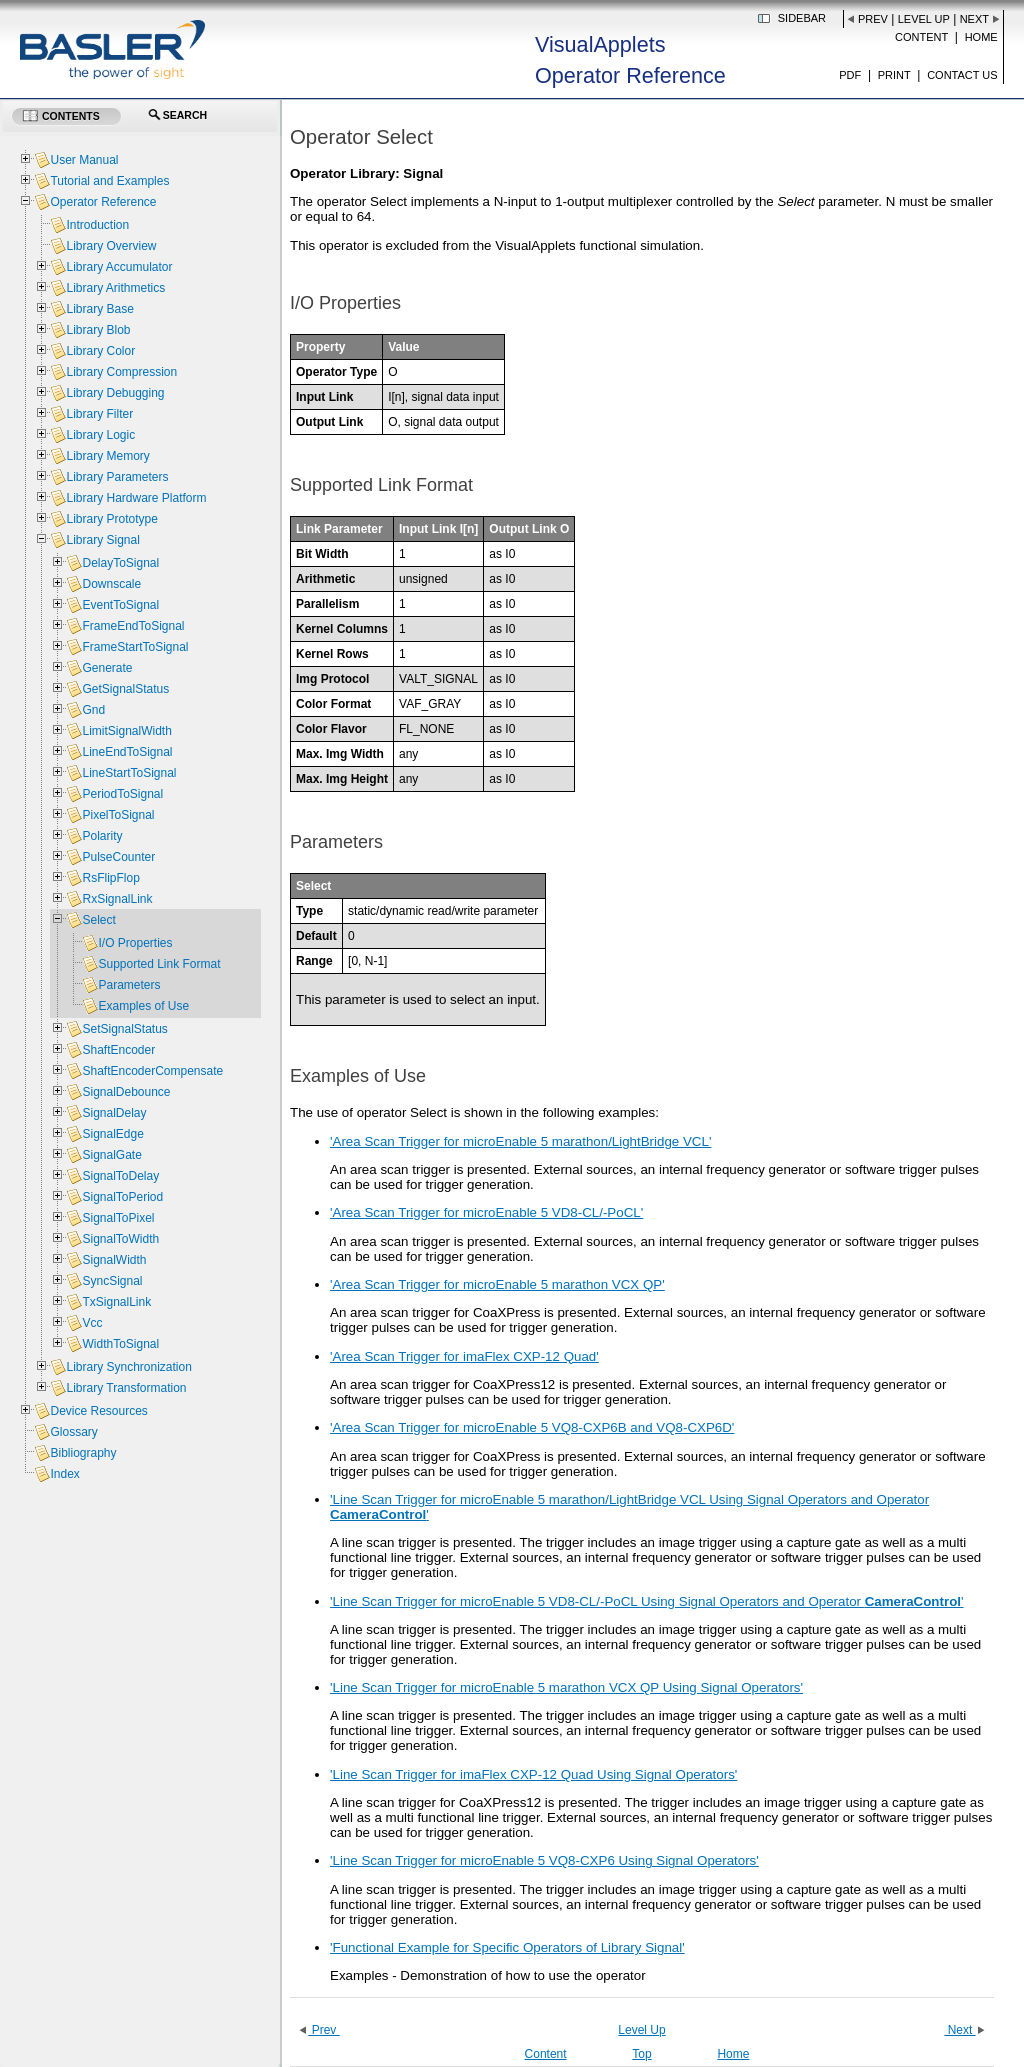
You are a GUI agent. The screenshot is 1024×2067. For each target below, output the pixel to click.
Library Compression (121, 372)
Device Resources (98, 1411)
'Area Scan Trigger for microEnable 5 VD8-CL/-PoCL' (486, 1212)
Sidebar (802, 18)
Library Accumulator (119, 267)
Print (894, 75)
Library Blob (98, 330)
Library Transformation (126, 1388)
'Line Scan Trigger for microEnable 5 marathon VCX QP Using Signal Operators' (566, 1687)
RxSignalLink (117, 899)
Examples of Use (143, 1006)
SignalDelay (114, 1113)
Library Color (100, 351)
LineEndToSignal (127, 752)
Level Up (924, 19)
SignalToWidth (120, 1239)
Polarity (102, 836)
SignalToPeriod (122, 1197)
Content (921, 37)
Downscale (111, 584)
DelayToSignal (120, 563)
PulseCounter (118, 857)
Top (641, 2054)
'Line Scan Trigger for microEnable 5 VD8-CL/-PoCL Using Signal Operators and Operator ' (647, 1601)
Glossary (73, 1432)
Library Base (99, 309)
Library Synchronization (128, 1367)
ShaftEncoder (118, 1050)
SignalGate (111, 1155)
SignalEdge (112, 1134)
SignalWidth (114, 1260)
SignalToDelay (120, 1176)
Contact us (962, 75)
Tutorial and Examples (109, 181)
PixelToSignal (118, 815)
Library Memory (107, 456)
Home (981, 37)
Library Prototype (111, 519)
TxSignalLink (116, 1302)
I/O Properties (135, 943)
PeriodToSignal (122, 794)
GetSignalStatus (125, 689)
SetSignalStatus (124, 1029)
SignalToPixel (118, 1218)
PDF (850, 75)
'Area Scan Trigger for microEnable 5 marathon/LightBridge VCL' (520, 1141)
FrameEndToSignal (133, 626)
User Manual (84, 160)
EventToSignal (120, 605)
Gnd (93, 710)
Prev (873, 19)
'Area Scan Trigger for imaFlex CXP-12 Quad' (464, 1356)
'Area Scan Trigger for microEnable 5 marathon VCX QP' (497, 1284)
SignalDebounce (126, 1092)
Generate (107, 668)
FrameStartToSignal (135, 647)
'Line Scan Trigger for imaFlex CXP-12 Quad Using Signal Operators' (533, 1774)
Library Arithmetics (115, 288)
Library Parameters (117, 477)
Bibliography (83, 1453)
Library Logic (100, 435)
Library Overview (111, 246)
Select (98, 920)
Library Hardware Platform (136, 498)
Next (974, 19)
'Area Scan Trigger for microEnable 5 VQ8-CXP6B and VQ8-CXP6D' (532, 1427)
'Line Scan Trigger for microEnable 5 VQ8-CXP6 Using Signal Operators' (544, 1860)
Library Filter (99, 414)
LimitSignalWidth (126, 731)
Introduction (97, 225)
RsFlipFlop (110, 878)
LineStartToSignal (129, 773)
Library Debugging (115, 393)
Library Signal (102, 540)
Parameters (129, 985)
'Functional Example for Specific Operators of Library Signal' (507, 1947)
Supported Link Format (159, 964)
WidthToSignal (120, 1344)
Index (64, 1474)
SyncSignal (112, 1281)
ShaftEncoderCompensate (152, 1071)
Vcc (92, 1323)
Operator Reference (103, 202)
